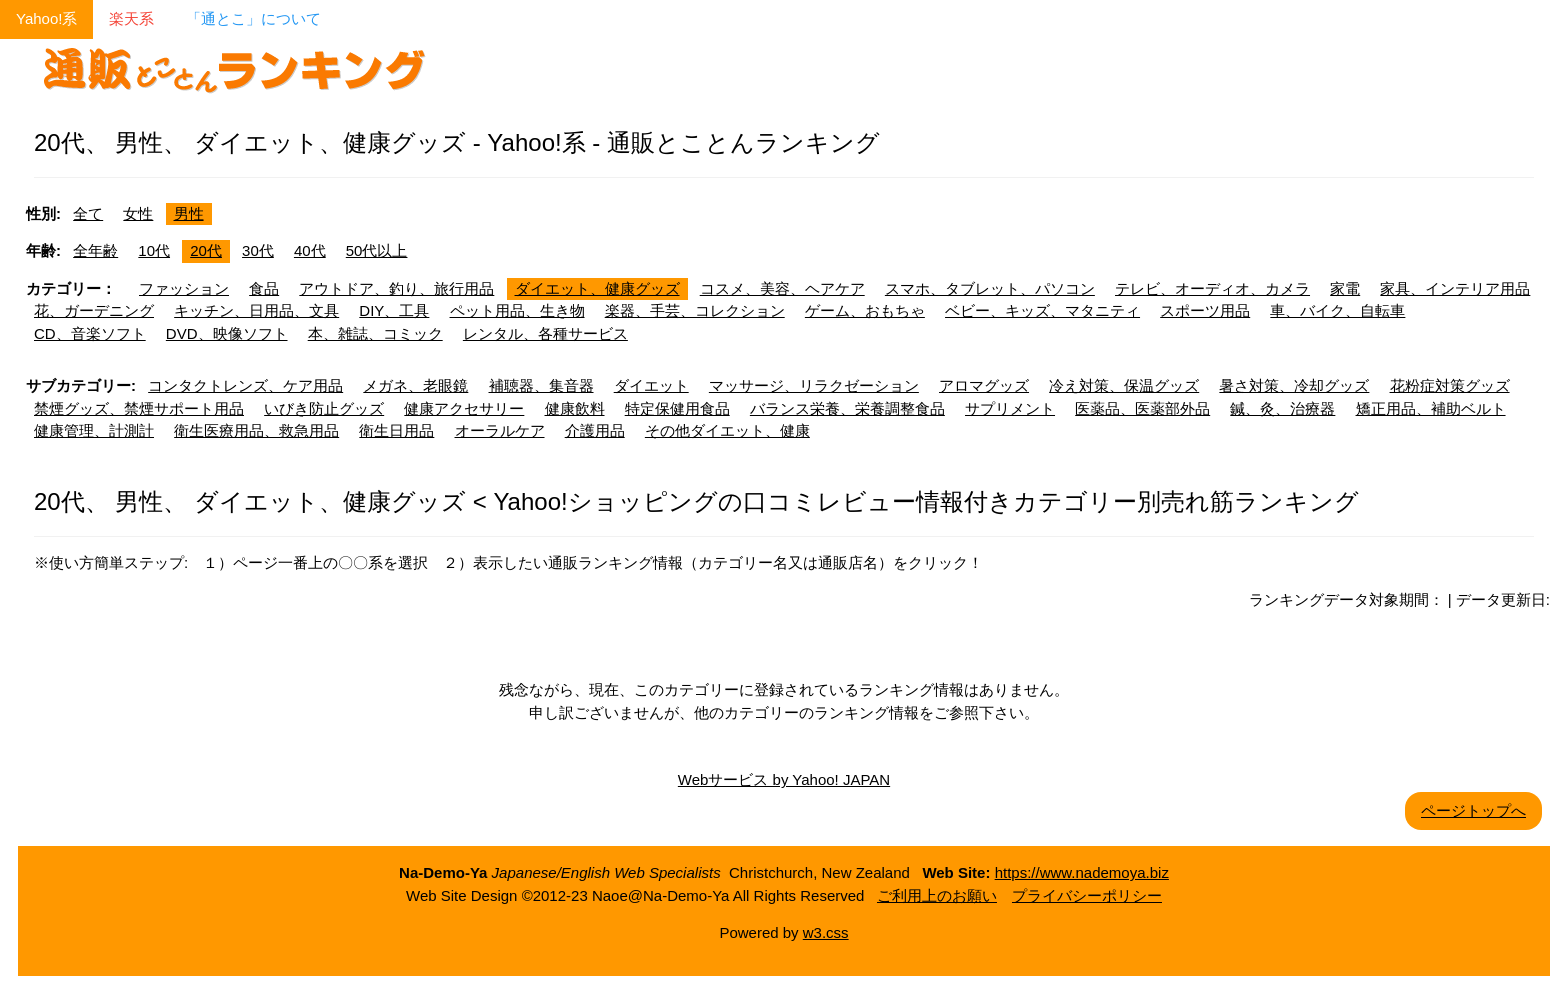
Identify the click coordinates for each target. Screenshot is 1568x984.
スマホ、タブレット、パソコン (990, 288)
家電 (1345, 288)
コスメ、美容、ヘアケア (782, 288)
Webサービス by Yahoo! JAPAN (784, 779)
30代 (258, 250)
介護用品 (595, 430)
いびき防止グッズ (324, 408)
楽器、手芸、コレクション (695, 310)
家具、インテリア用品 (1455, 288)
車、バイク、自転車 (1337, 310)
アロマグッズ (984, 385)
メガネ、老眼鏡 (415, 385)
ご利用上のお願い (937, 895)
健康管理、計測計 (94, 430)
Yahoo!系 (46, 18)
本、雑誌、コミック (375, 333)
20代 (206, 250)
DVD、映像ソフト (227, 333)
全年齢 (95, 250)
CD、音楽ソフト (90, 333)
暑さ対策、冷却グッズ (1294, 385)
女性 (138, 213)
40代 (310, 250)
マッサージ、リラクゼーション (814, 385)
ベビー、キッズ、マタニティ (1042, 310)
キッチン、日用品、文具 (256, 310)
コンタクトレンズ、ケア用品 (245, 385)
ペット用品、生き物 (517, 310)
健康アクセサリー (464, 408)
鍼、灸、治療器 (1282, 408)
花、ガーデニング (94, 310)
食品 (264, 288)
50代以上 (377, 250)
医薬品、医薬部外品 (1142, 408)
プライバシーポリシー (1087, 895)
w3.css (826, 932)
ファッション (184, 288)
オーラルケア (500, 430)
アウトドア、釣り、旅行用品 (396, 288)
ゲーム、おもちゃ (865, 310)
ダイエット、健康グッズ (597, 288)
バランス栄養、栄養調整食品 (847, 408)
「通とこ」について (253, 18)
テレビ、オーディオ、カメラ (1212, 288)
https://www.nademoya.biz (1082, 872)
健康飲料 (575, 408)
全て (88, 213)
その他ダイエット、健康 (727, 430)
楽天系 (131, 18)
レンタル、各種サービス (545, 333)
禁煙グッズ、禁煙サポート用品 (139, 408)
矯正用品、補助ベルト (1431, 408)
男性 (189, 213)
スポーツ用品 (1205, 310)
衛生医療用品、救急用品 (256, 430)
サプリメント (1010, 408)
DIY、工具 (394, 310)
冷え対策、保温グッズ (1124, 385)
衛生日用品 (396, 430)
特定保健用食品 (677, 408)
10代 (154, 250)
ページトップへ (1473, 810)
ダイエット (651, 385)
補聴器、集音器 (541, 385)
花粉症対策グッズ (1450, 385)
